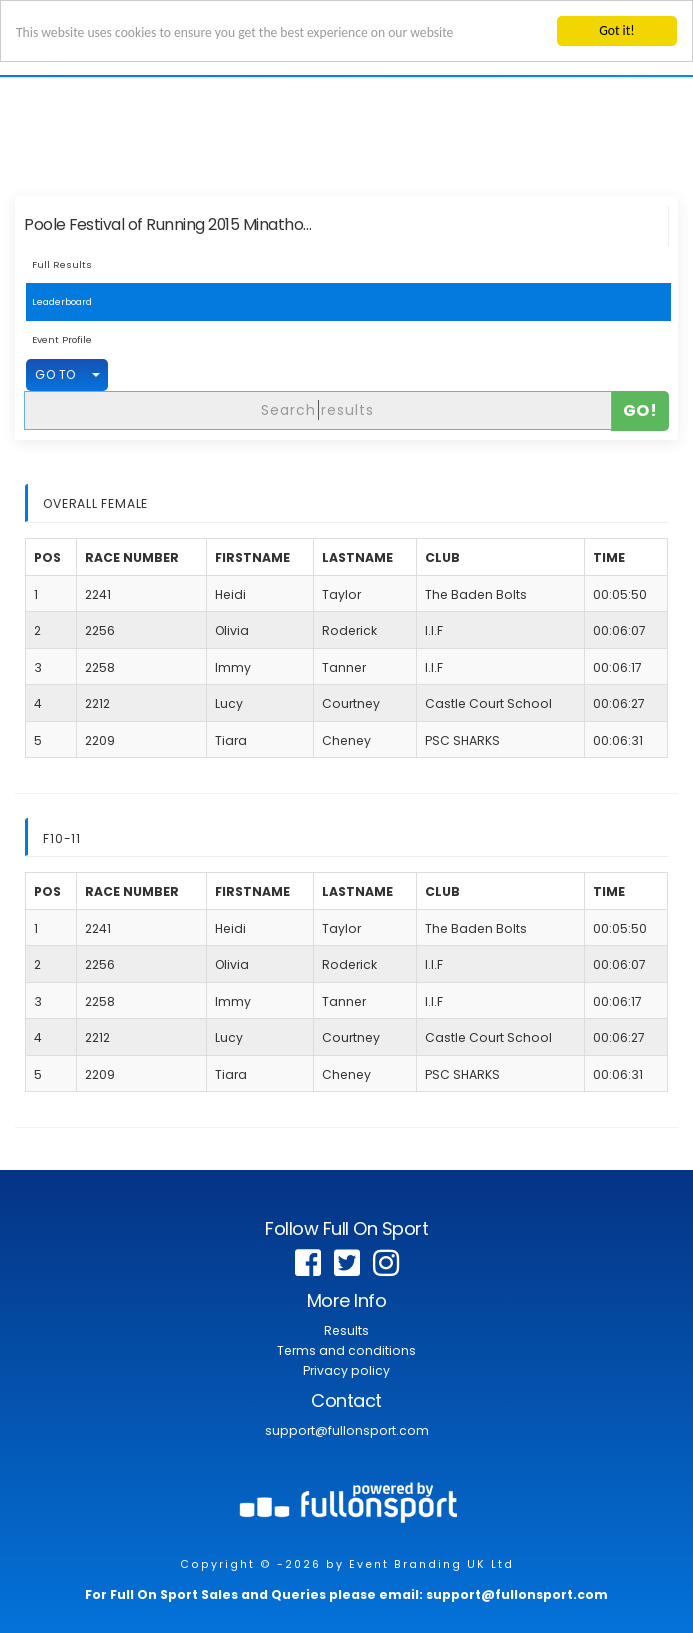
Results (346, 1330)
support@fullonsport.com (347, 1430)
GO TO (55, 374)
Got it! (616, 30)
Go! (640, 409)
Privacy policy (346, 1370)
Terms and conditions (346, 1350)
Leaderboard (62, 301)
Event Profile (62, 339)
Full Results (62, 264)
